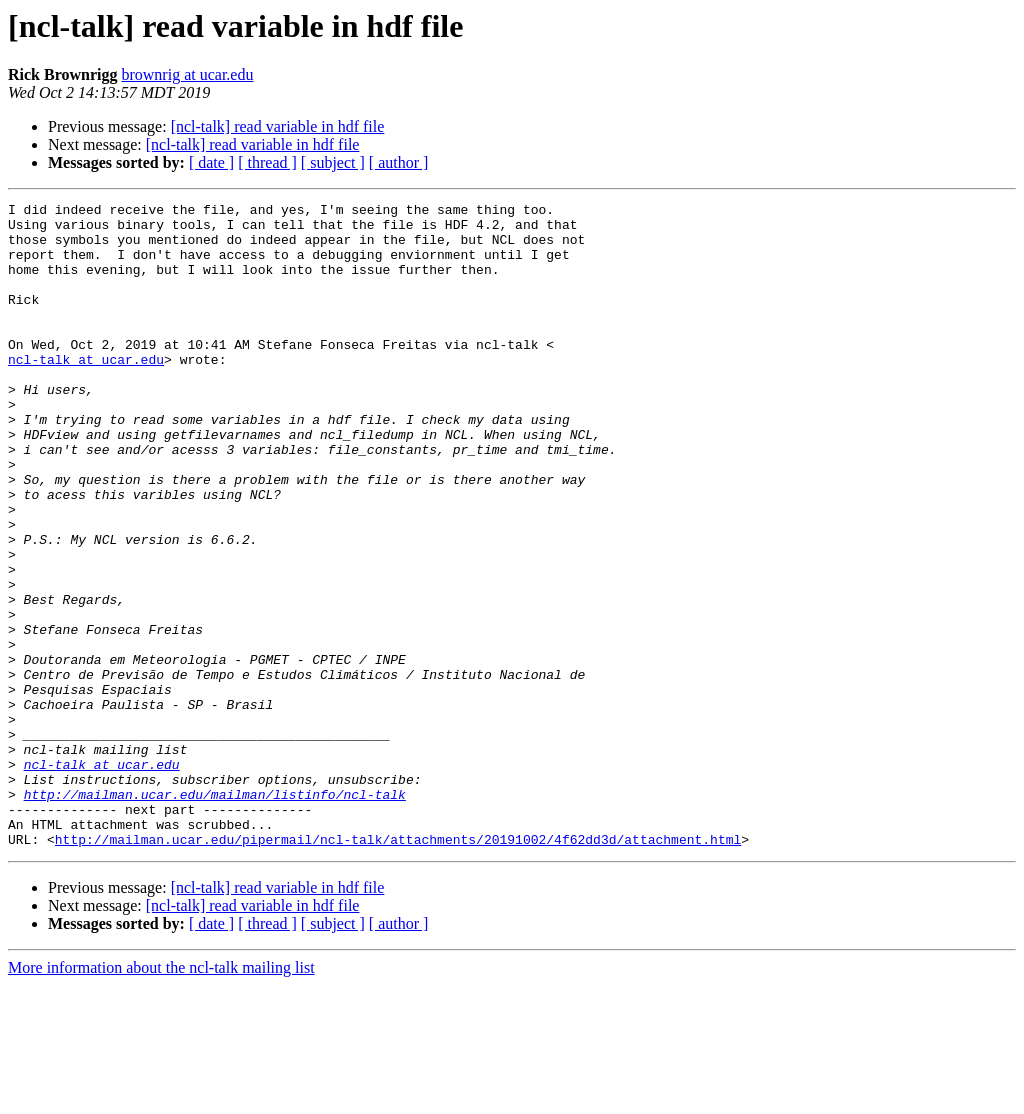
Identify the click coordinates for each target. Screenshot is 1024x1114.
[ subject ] (333, 162)
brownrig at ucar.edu (187, 74)
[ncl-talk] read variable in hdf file (278, 126)
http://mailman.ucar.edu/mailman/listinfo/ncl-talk (215, 914)
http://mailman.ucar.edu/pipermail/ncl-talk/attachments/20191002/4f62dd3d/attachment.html (398, 968)
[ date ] (211, 162)
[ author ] (399, 162)
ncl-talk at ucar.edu (86, 392)
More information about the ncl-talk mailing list (161, 1096)
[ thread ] (267, 162)
